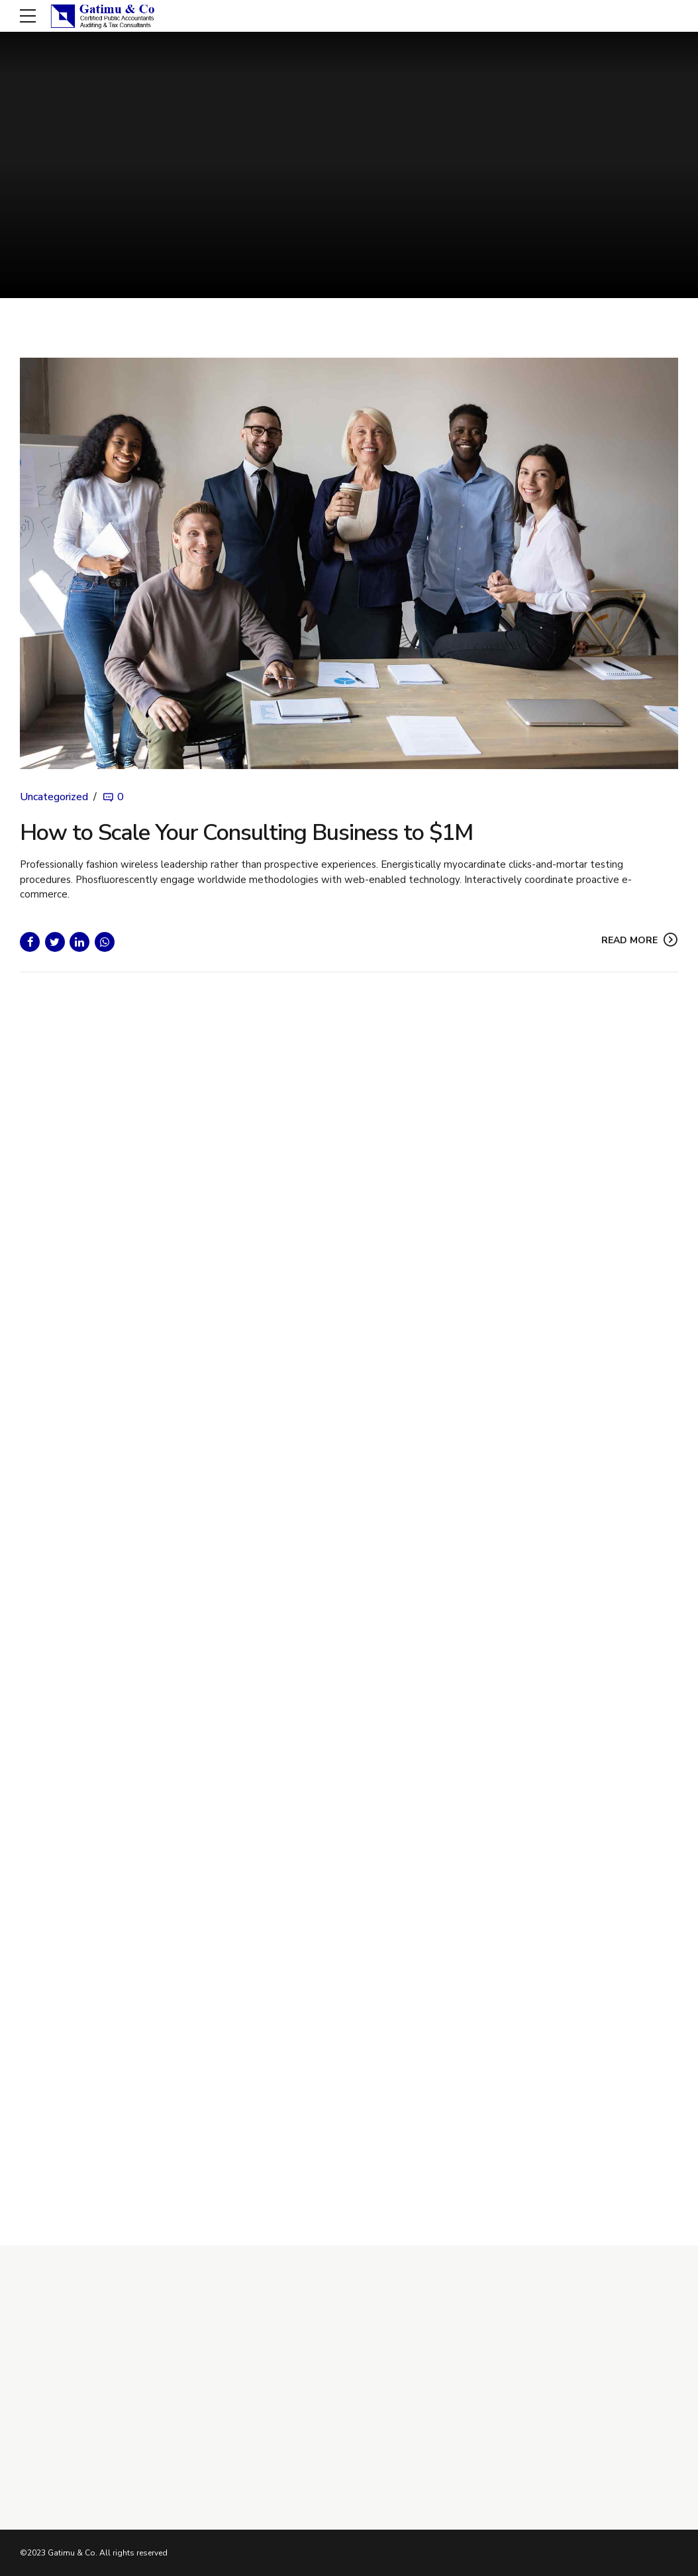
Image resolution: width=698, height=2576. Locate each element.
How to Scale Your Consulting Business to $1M (246, 833)
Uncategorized (54, 797)
